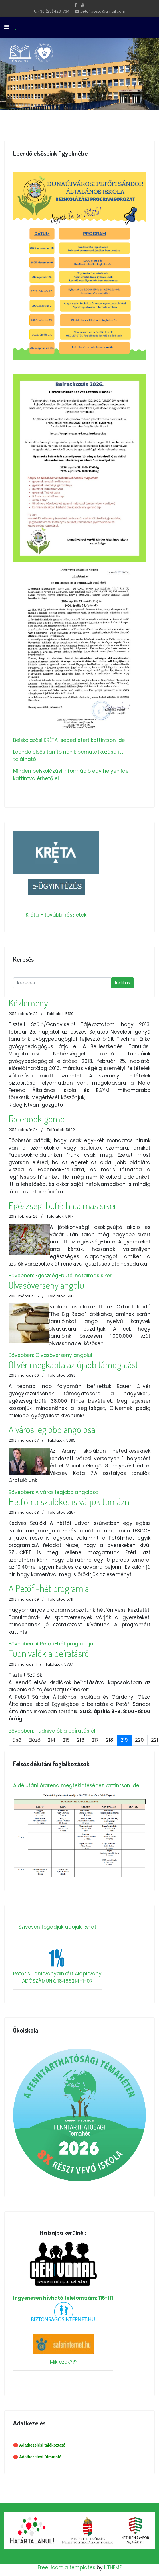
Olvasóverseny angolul (47, 1285)
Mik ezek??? (63, 2361)
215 (66, 1740)
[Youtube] (82, 5)
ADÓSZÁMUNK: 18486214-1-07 (57, 1981)
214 (51, 1740)
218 (109, 1740)
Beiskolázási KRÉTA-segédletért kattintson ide (69, 740)
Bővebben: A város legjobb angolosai (54, 1492)
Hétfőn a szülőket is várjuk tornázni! (71, 1501)
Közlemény (28, 1003)
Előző (35, 1740)
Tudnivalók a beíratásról (50, 1653)
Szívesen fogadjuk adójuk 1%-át (57, 1926)
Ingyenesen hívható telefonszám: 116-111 (63, 2272)
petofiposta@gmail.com (102, 11)
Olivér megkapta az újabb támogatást (73, 1365)
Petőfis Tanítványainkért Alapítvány (57, 1973)
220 (139, 1740)
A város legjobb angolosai (53, 1429)
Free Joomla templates (66, 2567)
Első (16, 1740)
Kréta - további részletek (56, 914)
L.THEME (113, 2567)
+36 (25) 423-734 (53, 11)
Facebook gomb (37, 1119)
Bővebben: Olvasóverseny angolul (50, 1355)
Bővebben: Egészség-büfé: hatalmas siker (60, 1275)
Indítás (122, 982)
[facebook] (76, 5)
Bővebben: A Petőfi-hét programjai (51, 1643)
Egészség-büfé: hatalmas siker (63, 1205)
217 (95, 1740)
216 (80, 1740)
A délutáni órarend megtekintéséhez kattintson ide (76, 1785)
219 (124, 1740)
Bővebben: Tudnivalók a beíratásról (52, 1730)
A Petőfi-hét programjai (50, 1588)
